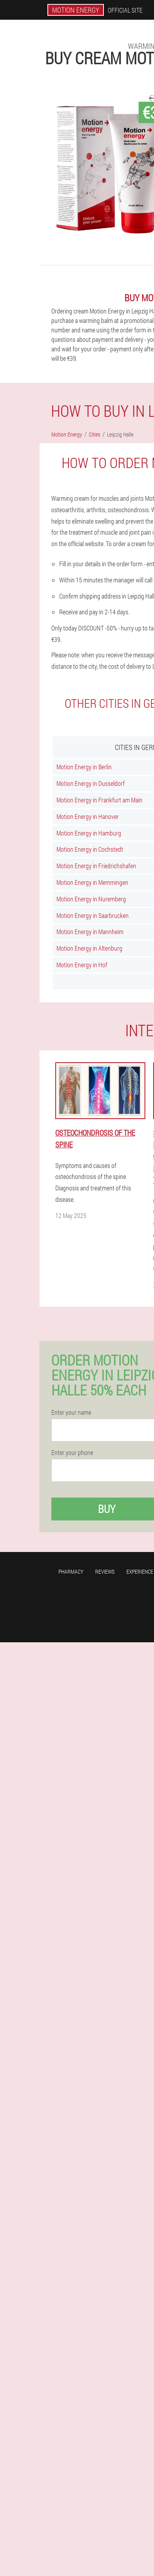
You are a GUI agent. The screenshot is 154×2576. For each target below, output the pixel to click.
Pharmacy (70, 1571)
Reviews (105, 1571)
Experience (139, 1571)
